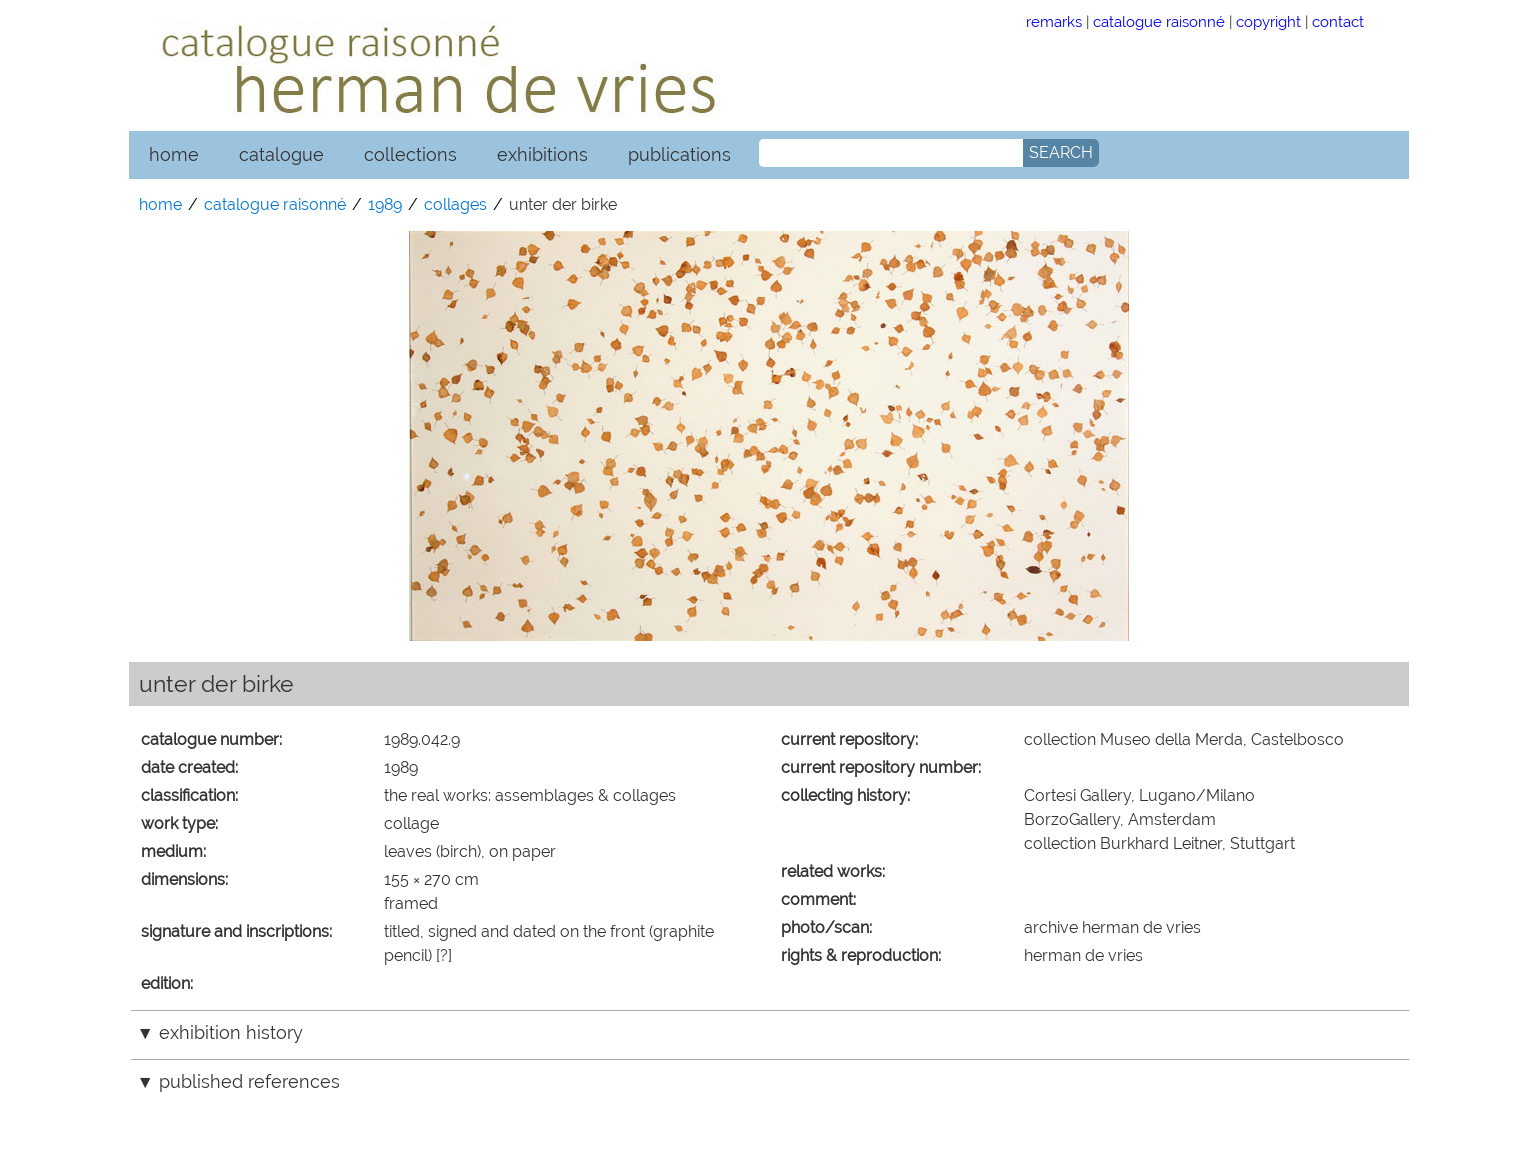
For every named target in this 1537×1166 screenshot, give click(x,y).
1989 (385, 204)
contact (1338, 21)
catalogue (281, 154)
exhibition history (231, 1032)
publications (679, 154)
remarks (1054, 21)
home (174, 154)
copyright (1268, 21)
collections (410, 154)
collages (455, 204)
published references (249, 1081)
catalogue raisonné (1159, 21)
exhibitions (542, 154)
